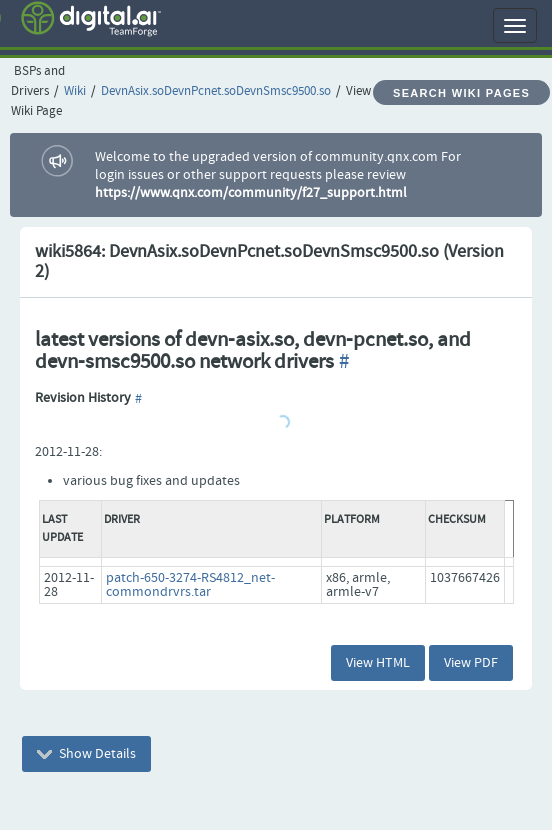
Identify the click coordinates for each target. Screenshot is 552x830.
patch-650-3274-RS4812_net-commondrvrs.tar (190, 585)
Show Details (86, 754)
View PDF (471, 663)
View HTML (378, 663)
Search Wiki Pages (461, 93)
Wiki (75, 91)
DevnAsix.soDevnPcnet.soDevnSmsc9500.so (216, 91)
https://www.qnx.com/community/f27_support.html (251, 193)
